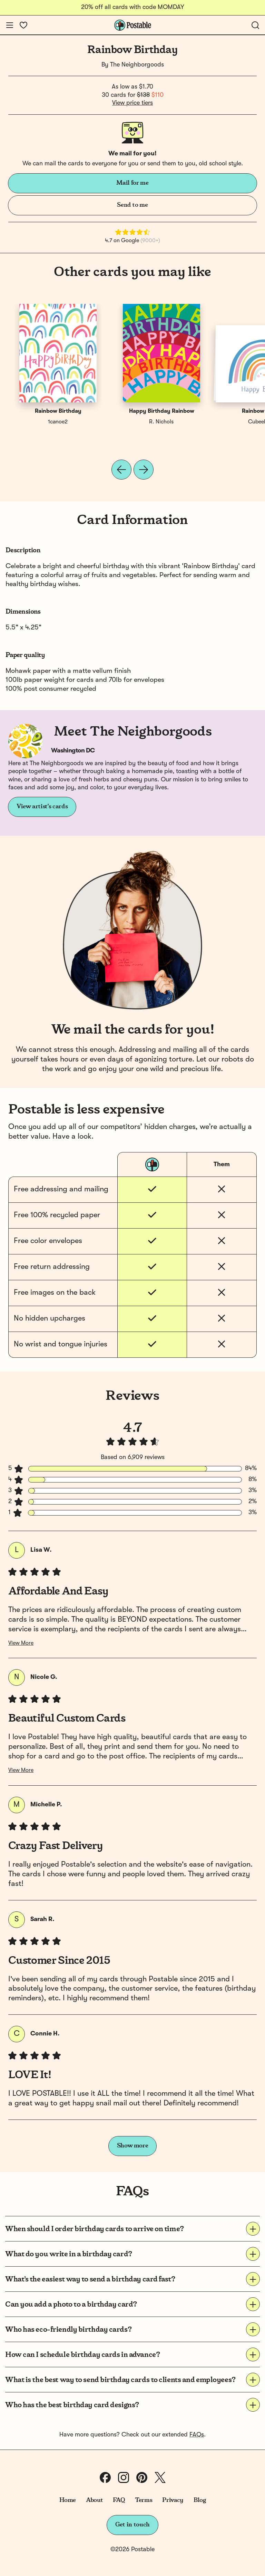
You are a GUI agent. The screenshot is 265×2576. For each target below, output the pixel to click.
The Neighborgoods (137, 65)
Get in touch (132, 2525)
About (94, 2500)
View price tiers (132, 103)
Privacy (172, 2500)
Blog (200, 2500)
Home (67, 2500)
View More (20, 1643)
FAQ (119, 2500)
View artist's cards (42, 806)
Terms (143, 2500)
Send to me (132, 205)
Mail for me (132, 183)
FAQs (196, 2435)
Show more (132, 2146)
